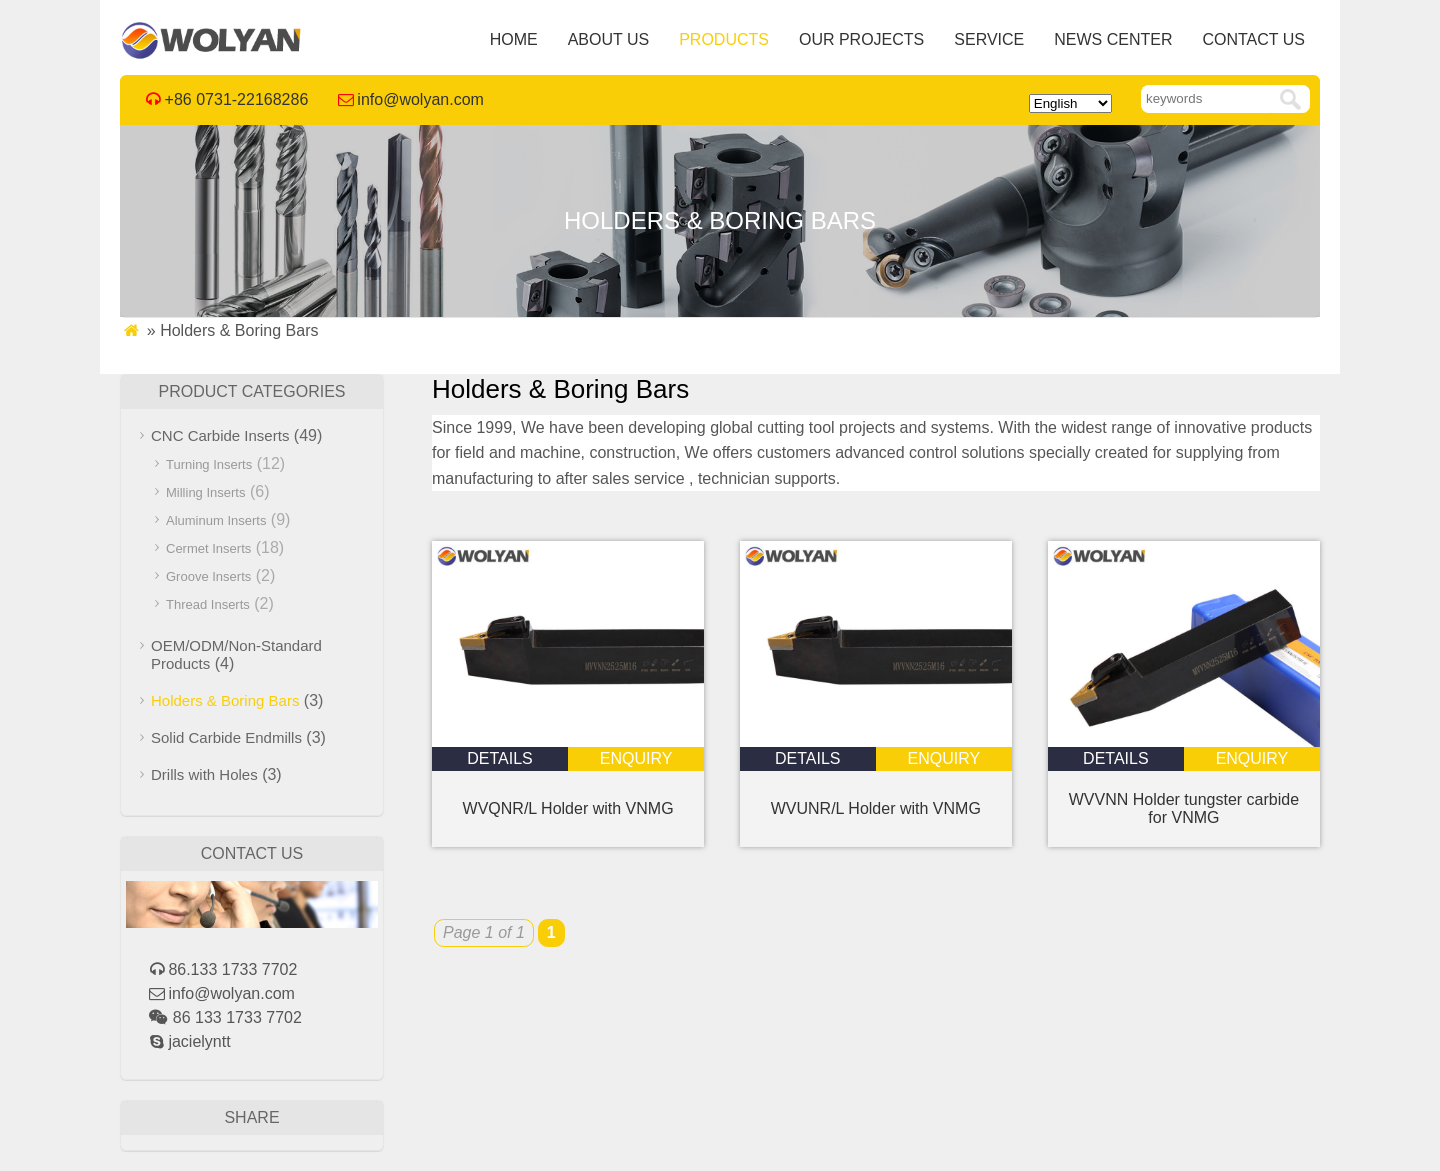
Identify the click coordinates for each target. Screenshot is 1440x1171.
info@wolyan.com (420, 99)
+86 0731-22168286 (237, 99)
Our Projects (861, 39)
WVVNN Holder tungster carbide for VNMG (1184, 808)
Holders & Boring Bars (225, 700)
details (500, 758)
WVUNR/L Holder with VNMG (876, 808)
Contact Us (1253, 39)
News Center (1113, 39)
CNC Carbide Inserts (220, 435)
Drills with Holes (204, 774)
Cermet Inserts (208, 548)
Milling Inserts (205, 492)
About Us (609, 39)
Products (724, 39)
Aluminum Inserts (216, 520)
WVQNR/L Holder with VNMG (568, 808)
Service (989, 39)
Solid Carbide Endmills (226, 737)
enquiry (636, 758)
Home (514, 39)
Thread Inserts (208, 604)
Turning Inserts (209, 464)
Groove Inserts (208, 576)
